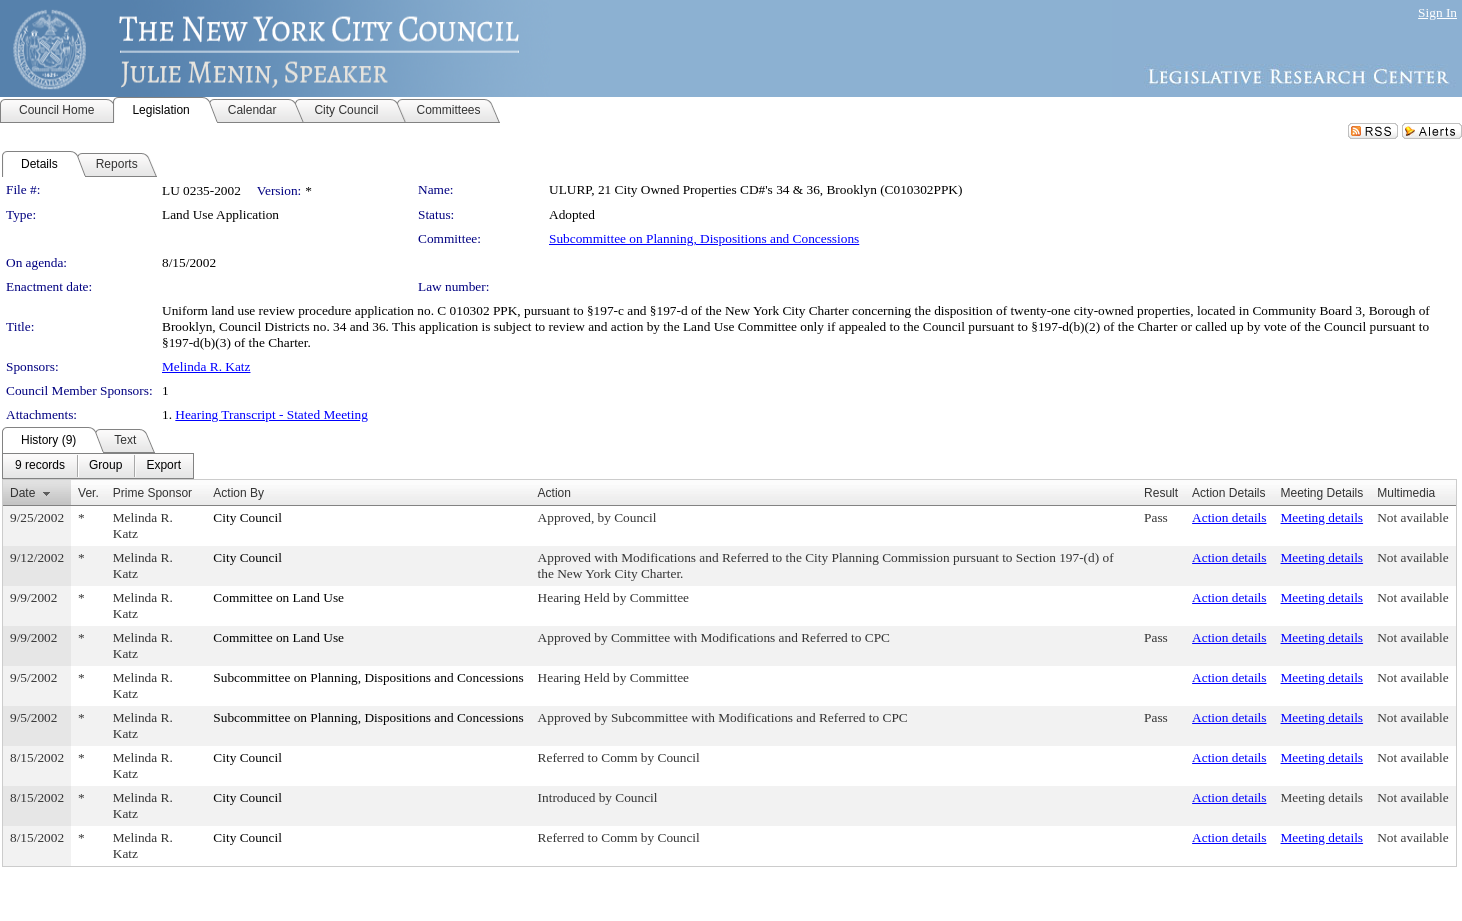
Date (22, 493)
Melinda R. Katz (206, 366)
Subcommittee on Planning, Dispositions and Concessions (704, 238)
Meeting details (1322, 517)
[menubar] (98, 466)
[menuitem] (40, 466)
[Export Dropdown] (163, 466)
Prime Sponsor (152, 493)
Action (554, 493)
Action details (1229, 517)
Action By (238, 493)
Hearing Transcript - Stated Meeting (271, 414)
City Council (247, 517)
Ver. (88, 493)
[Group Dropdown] (105, 466)
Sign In (1437, 12)
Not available (1412, 517)
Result (1161, 493)
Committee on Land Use (278, 597)
